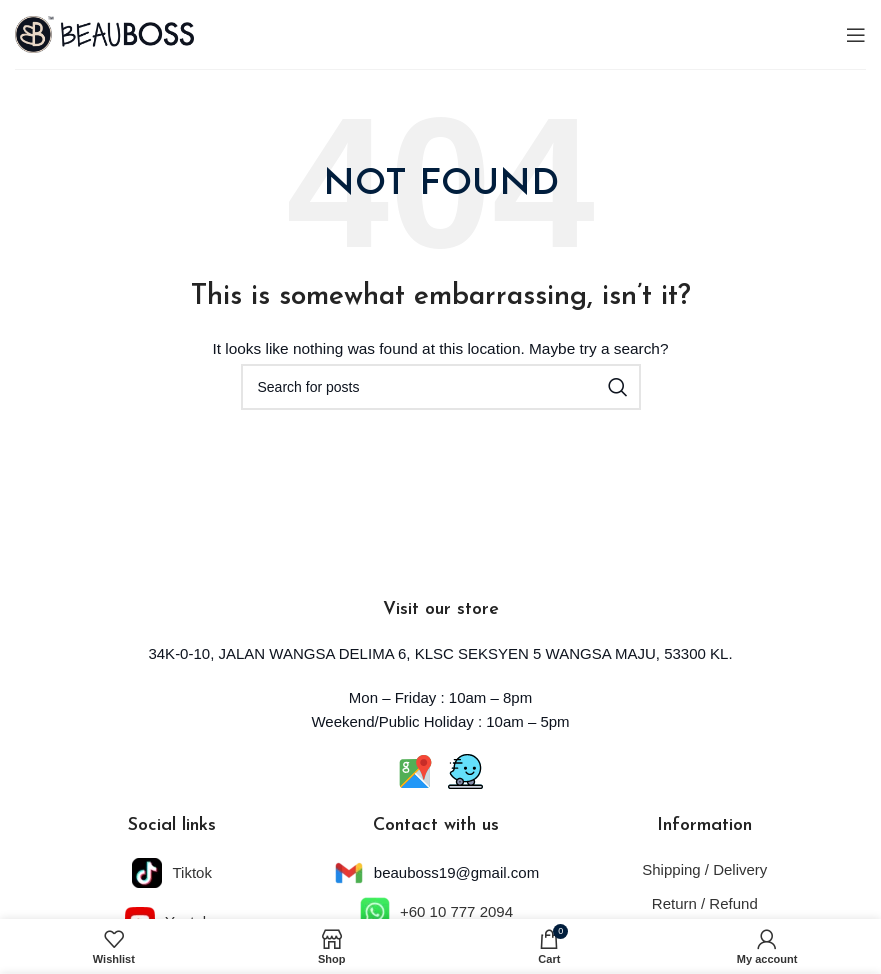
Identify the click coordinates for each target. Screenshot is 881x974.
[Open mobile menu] (856, 35)
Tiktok (191, 872)
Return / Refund (705, 903)
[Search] (441, 387)
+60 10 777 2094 (456, 911)
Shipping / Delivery (704, 869)
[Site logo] (104, 33)
